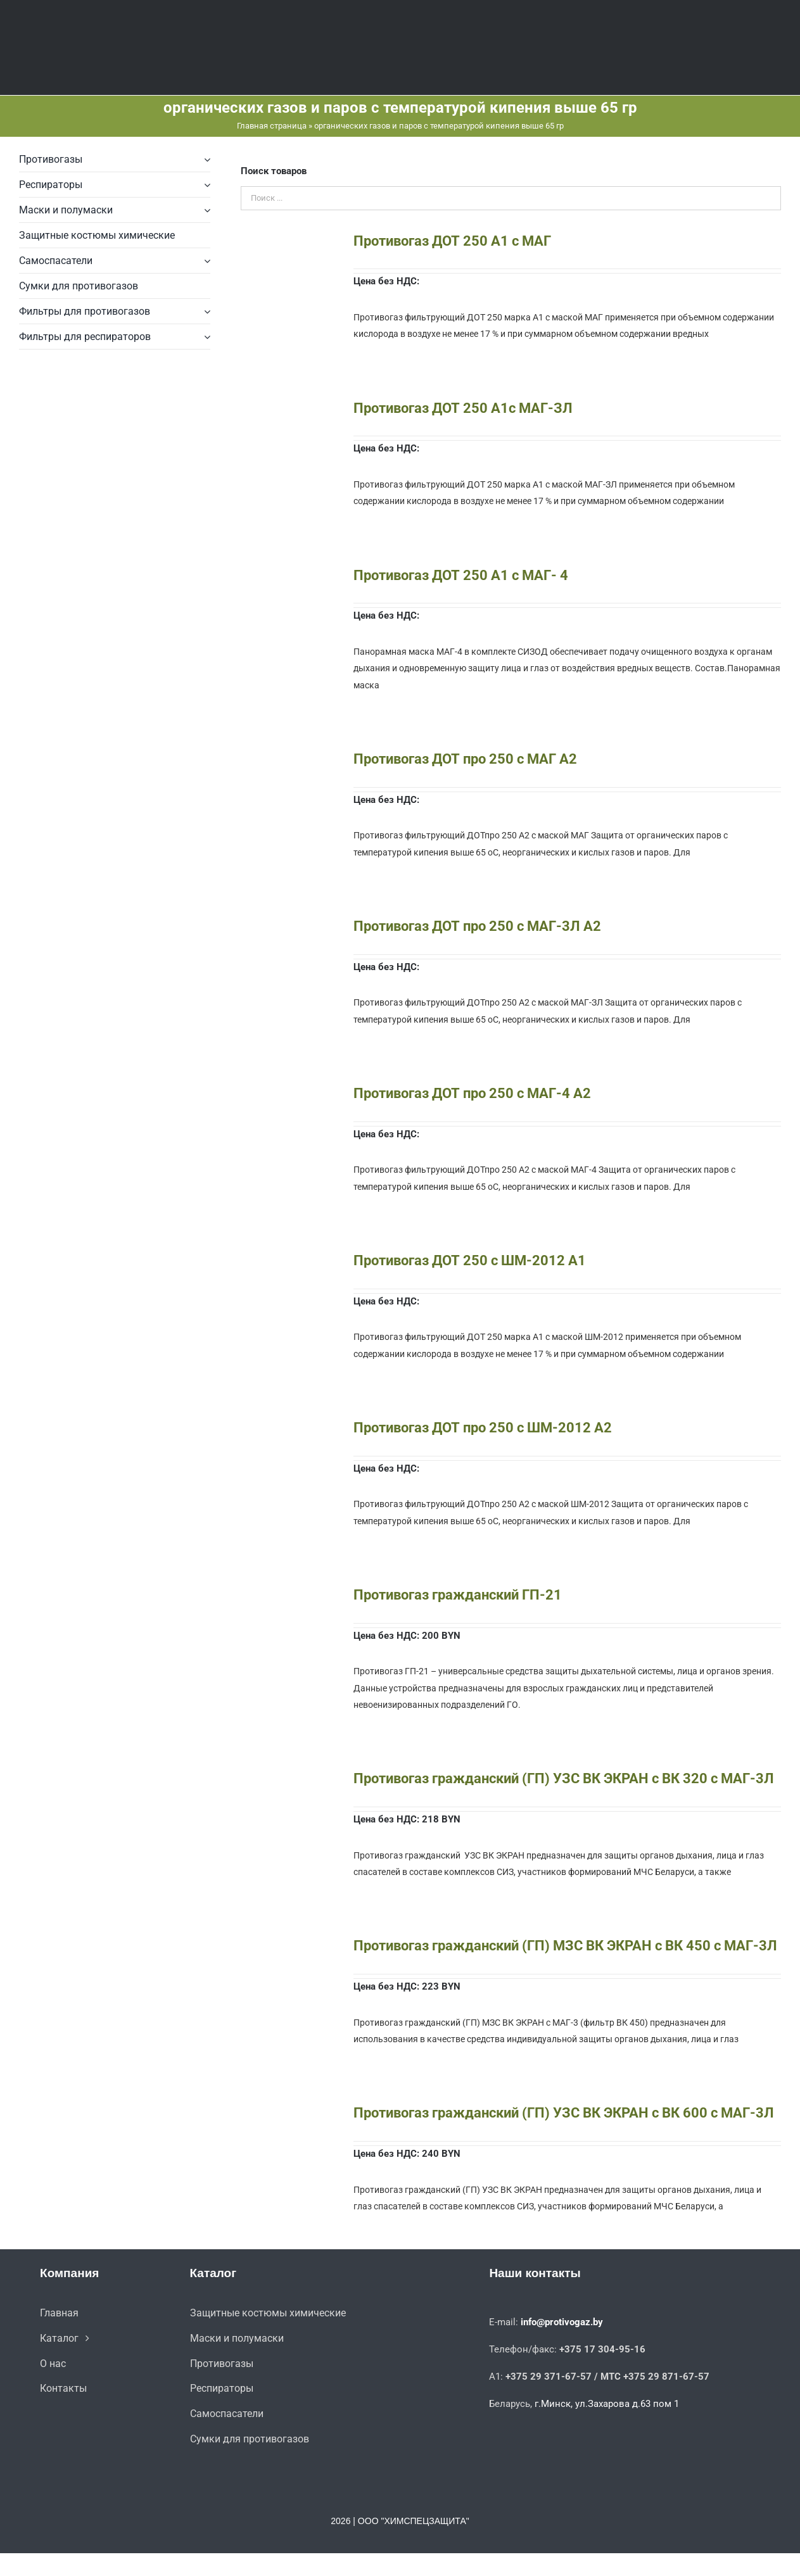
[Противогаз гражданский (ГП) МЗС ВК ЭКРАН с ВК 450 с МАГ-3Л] (286, 1946)
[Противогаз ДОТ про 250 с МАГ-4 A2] (286, 1093)
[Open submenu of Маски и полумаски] (204, 210)
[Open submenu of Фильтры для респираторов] (204, 337)
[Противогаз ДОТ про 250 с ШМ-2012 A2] (286, 1428)
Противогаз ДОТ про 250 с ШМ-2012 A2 (482, 1428)
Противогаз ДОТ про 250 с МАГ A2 (465, 759)
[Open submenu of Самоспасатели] (204, 261)
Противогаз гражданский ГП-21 (457, 1595)
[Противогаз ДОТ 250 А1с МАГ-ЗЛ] (286, 408)
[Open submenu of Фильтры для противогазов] (204, 311)
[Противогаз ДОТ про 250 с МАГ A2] (286, 759)
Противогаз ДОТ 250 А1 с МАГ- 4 (460, 575)
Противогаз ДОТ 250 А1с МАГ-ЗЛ (463, 408)
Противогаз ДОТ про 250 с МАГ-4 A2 (472, 1093)
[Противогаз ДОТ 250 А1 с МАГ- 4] (286, 575)
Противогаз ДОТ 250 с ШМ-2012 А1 (469, 1260)
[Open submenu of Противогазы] (204, 160)
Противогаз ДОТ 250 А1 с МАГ (452, 241)
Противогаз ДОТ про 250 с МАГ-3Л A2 (477, 926)
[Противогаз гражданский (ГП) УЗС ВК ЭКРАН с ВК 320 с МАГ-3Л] (286, 1778)
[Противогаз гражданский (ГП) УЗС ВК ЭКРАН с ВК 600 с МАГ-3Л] (286, 2113)
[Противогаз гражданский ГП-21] (286, 1595)
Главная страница (272, 125)
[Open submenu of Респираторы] (204, 185)
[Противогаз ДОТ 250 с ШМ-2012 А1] (286, 1260)
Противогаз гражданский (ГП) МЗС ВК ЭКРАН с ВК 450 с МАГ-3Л (565, 1946)
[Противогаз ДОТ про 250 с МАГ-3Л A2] (286, 926)
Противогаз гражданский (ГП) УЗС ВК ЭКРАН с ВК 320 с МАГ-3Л (563, 1778)
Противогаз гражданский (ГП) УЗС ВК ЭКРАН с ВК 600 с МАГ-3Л (563, 2113)
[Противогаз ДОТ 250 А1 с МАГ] (286, 241)
